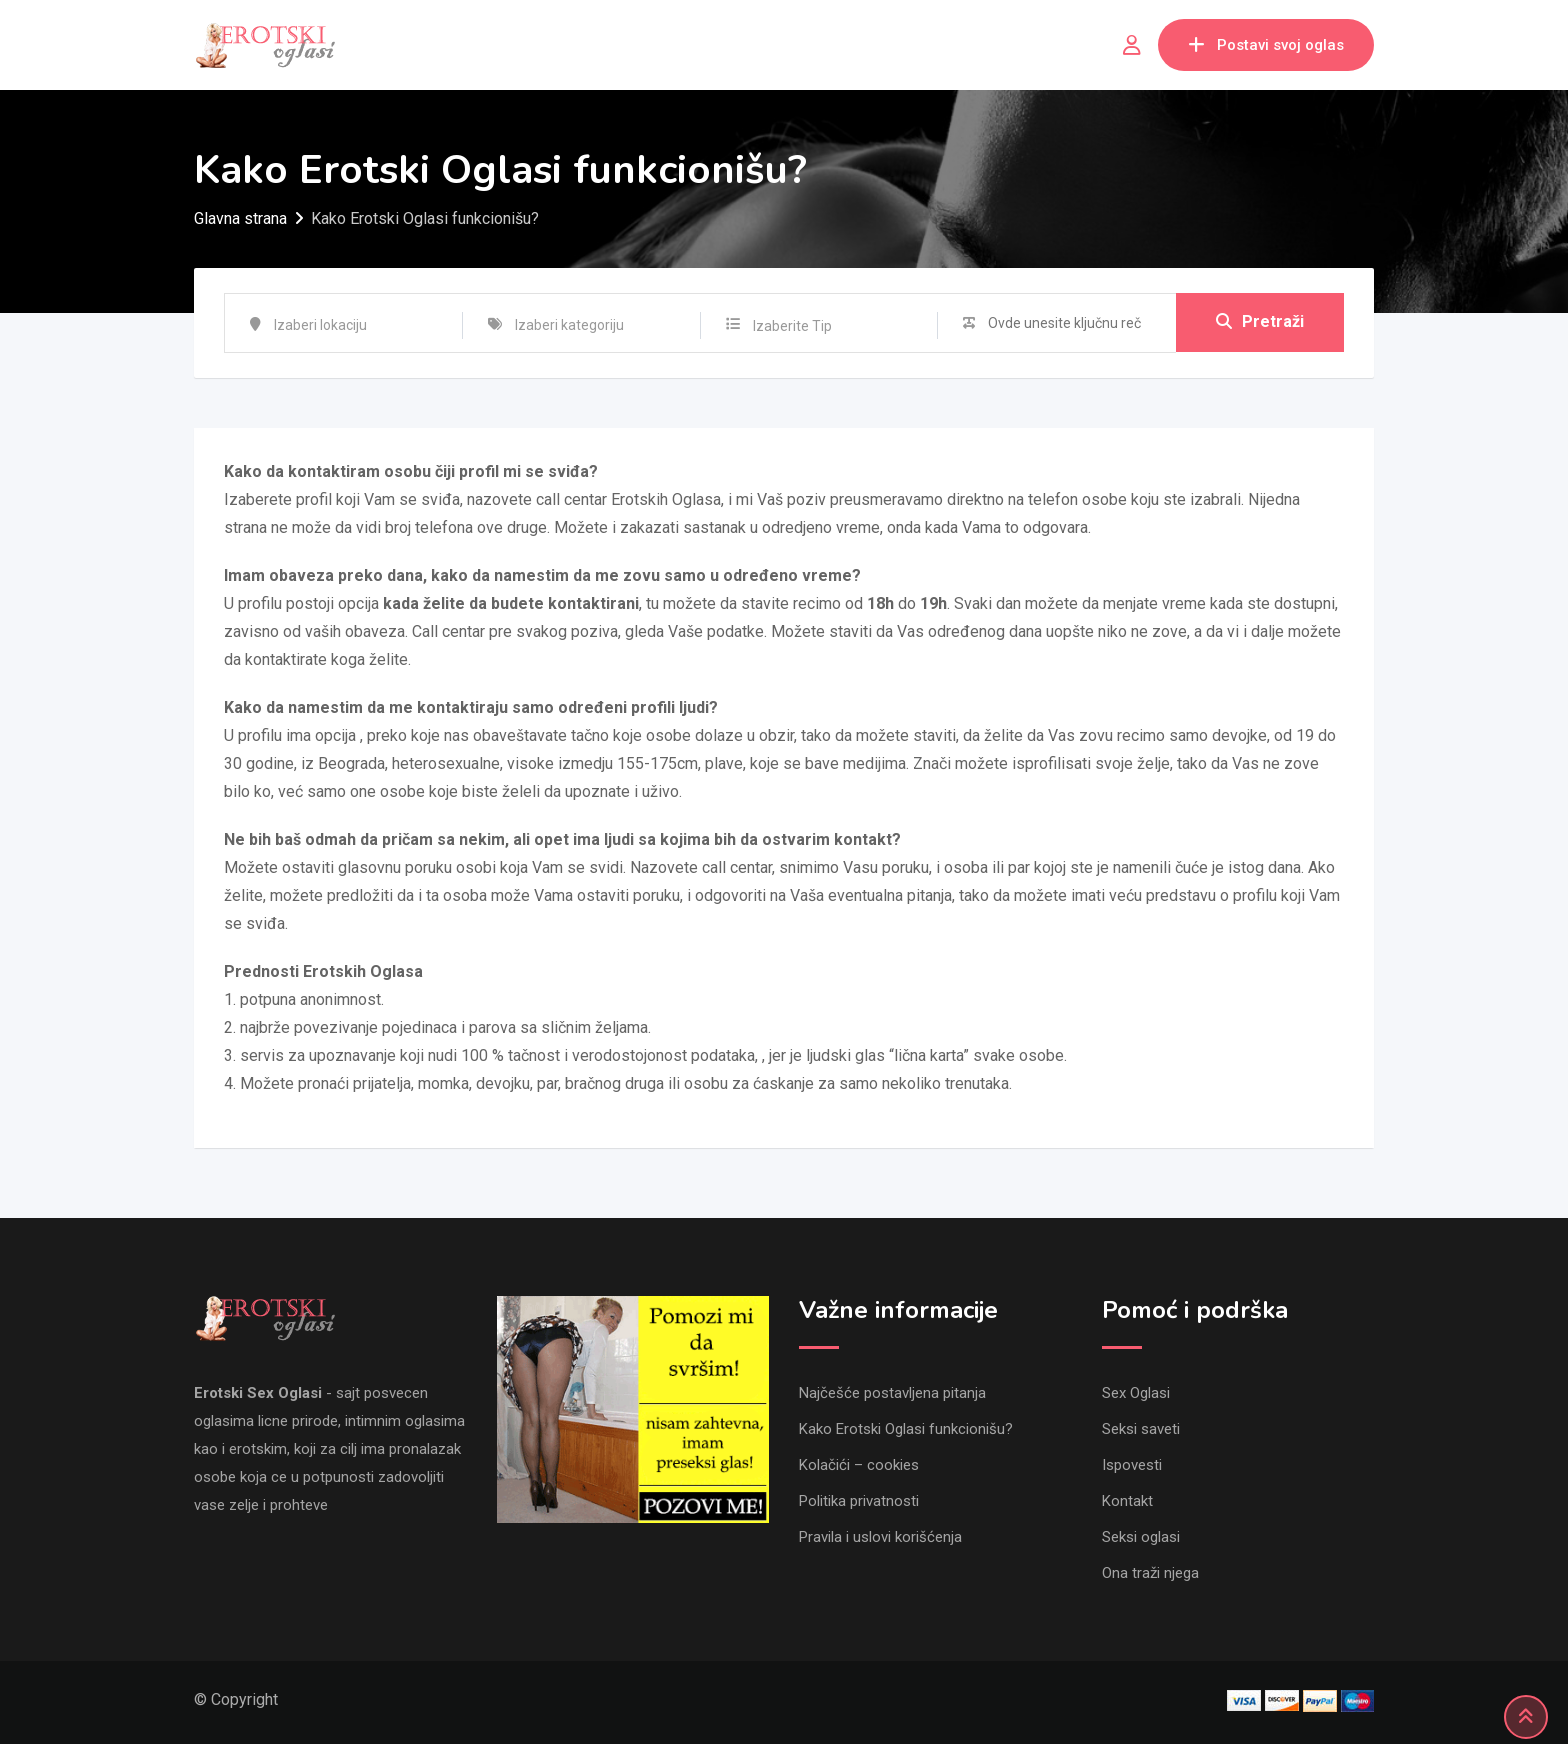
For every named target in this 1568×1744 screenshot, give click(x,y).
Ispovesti (1132, 1465)
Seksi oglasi (1141, 1537)
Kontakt (1127, 1501)
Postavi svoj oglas (1266, 45)
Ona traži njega (1150, 1573)
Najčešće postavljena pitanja (892, 1393)
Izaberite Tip (792, 326)
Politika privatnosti (859, 1501)
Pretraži (1260, 322)
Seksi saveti (1141, 1429)
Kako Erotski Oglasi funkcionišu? (906, 1429)
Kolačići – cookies (859, 1465)
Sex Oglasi (1136, 1393)
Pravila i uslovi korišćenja (880, 1537)
